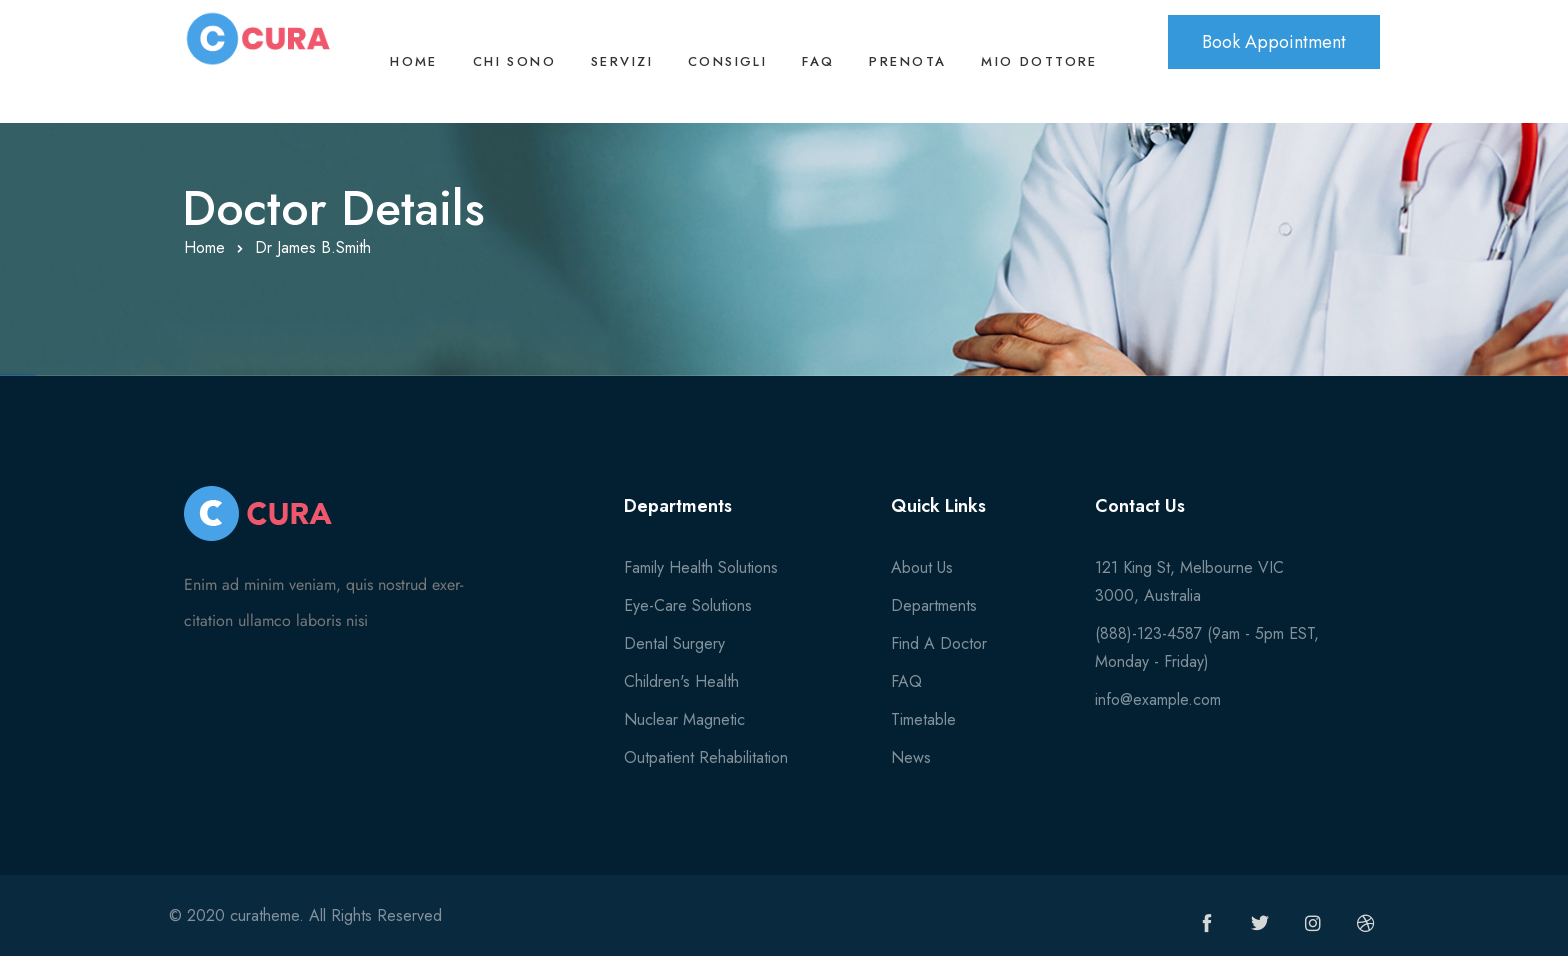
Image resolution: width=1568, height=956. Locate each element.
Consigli (727, 61)
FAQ (818, 61)
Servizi (622, 61)
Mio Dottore (1039, 61)
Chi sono (514, 61)
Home (414, 61)
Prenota (907, 61)
